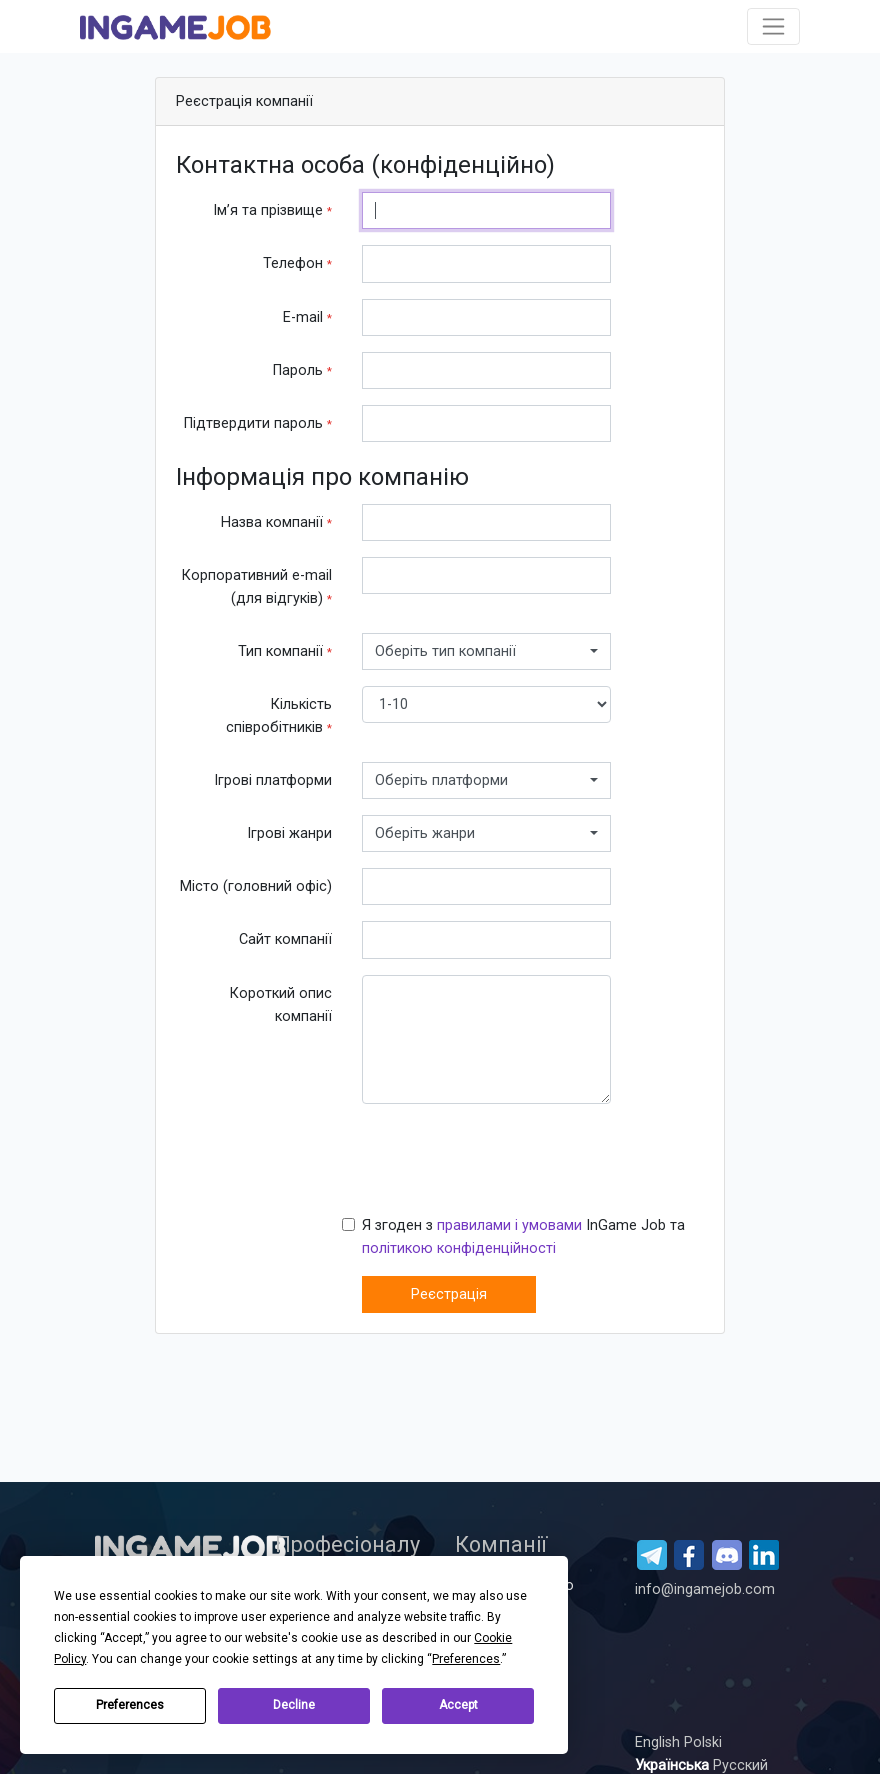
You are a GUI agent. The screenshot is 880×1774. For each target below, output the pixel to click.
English (659, 1742)
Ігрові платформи (273, 780)
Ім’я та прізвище (272, 210)
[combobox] (486, 651)
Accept (458, 1705)
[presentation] (514, 1159)
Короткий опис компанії (281, 1005)
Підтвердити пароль (258, 423)
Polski (703, 1742)
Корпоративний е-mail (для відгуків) (257, 587)
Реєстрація (449, 1294)
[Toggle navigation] (773, 26)
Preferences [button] (466, 1659)
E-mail (307, 317)
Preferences (130, 1705)
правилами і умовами (509, 1225)
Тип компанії (285, 651)
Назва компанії (276, 522)
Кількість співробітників (279, 716)
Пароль (302, 370)
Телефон (297, 263)
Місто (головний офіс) (256, 886)
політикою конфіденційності (459, 1248)
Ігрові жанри (289, 833)
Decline (294, 1705)
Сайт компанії (285, 939)
